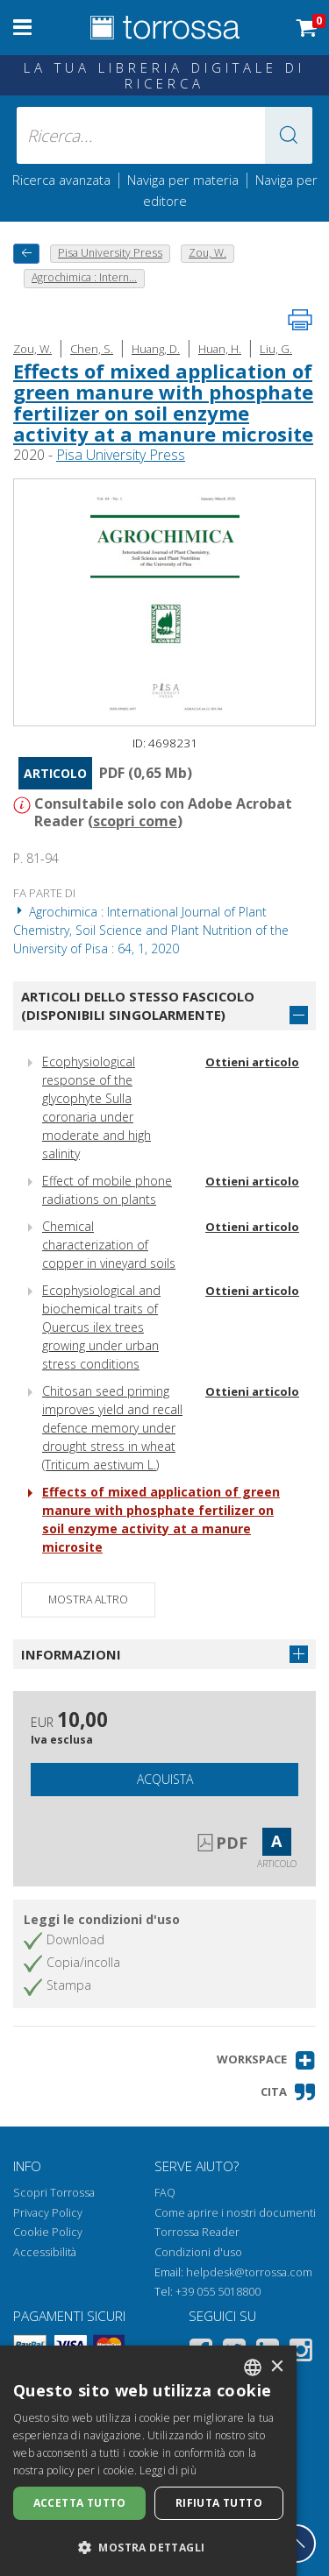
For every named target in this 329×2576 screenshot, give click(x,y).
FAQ (164, 2192)
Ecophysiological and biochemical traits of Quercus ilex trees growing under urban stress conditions (101, 1327)
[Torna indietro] (26, 254)
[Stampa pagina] (300, 320)
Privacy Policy (47, 2212)
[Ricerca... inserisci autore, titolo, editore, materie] (165, 135)
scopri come (135, 821)
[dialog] (148, 2461)
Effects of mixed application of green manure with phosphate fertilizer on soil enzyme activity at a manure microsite (163, 402)
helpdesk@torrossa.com (249, 2272)
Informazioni (71, 1654)
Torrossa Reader (197, 2232)
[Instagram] (301, 2353)
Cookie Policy (47, 2232)
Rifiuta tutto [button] (218, 2502)
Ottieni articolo (252, 1062)
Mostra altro (88, 1599)
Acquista (165, 1779)
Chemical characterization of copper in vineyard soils (108, 1244)
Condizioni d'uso (198, 2252)
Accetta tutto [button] (79, 2502)
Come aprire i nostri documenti (235, 2212)
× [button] (276, 2367)
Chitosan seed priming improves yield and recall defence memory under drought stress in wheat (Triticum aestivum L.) (112, 1428)
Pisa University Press (120, 454)
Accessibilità (44, 2252)
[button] (288, 135)
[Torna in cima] (296, 2543)
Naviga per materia (183, 179)
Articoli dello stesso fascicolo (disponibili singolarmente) (137, 1005)
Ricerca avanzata (61, 179)
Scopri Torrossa (54, 2192)
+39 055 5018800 (218, 2291)
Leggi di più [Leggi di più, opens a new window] (168, 2470)
